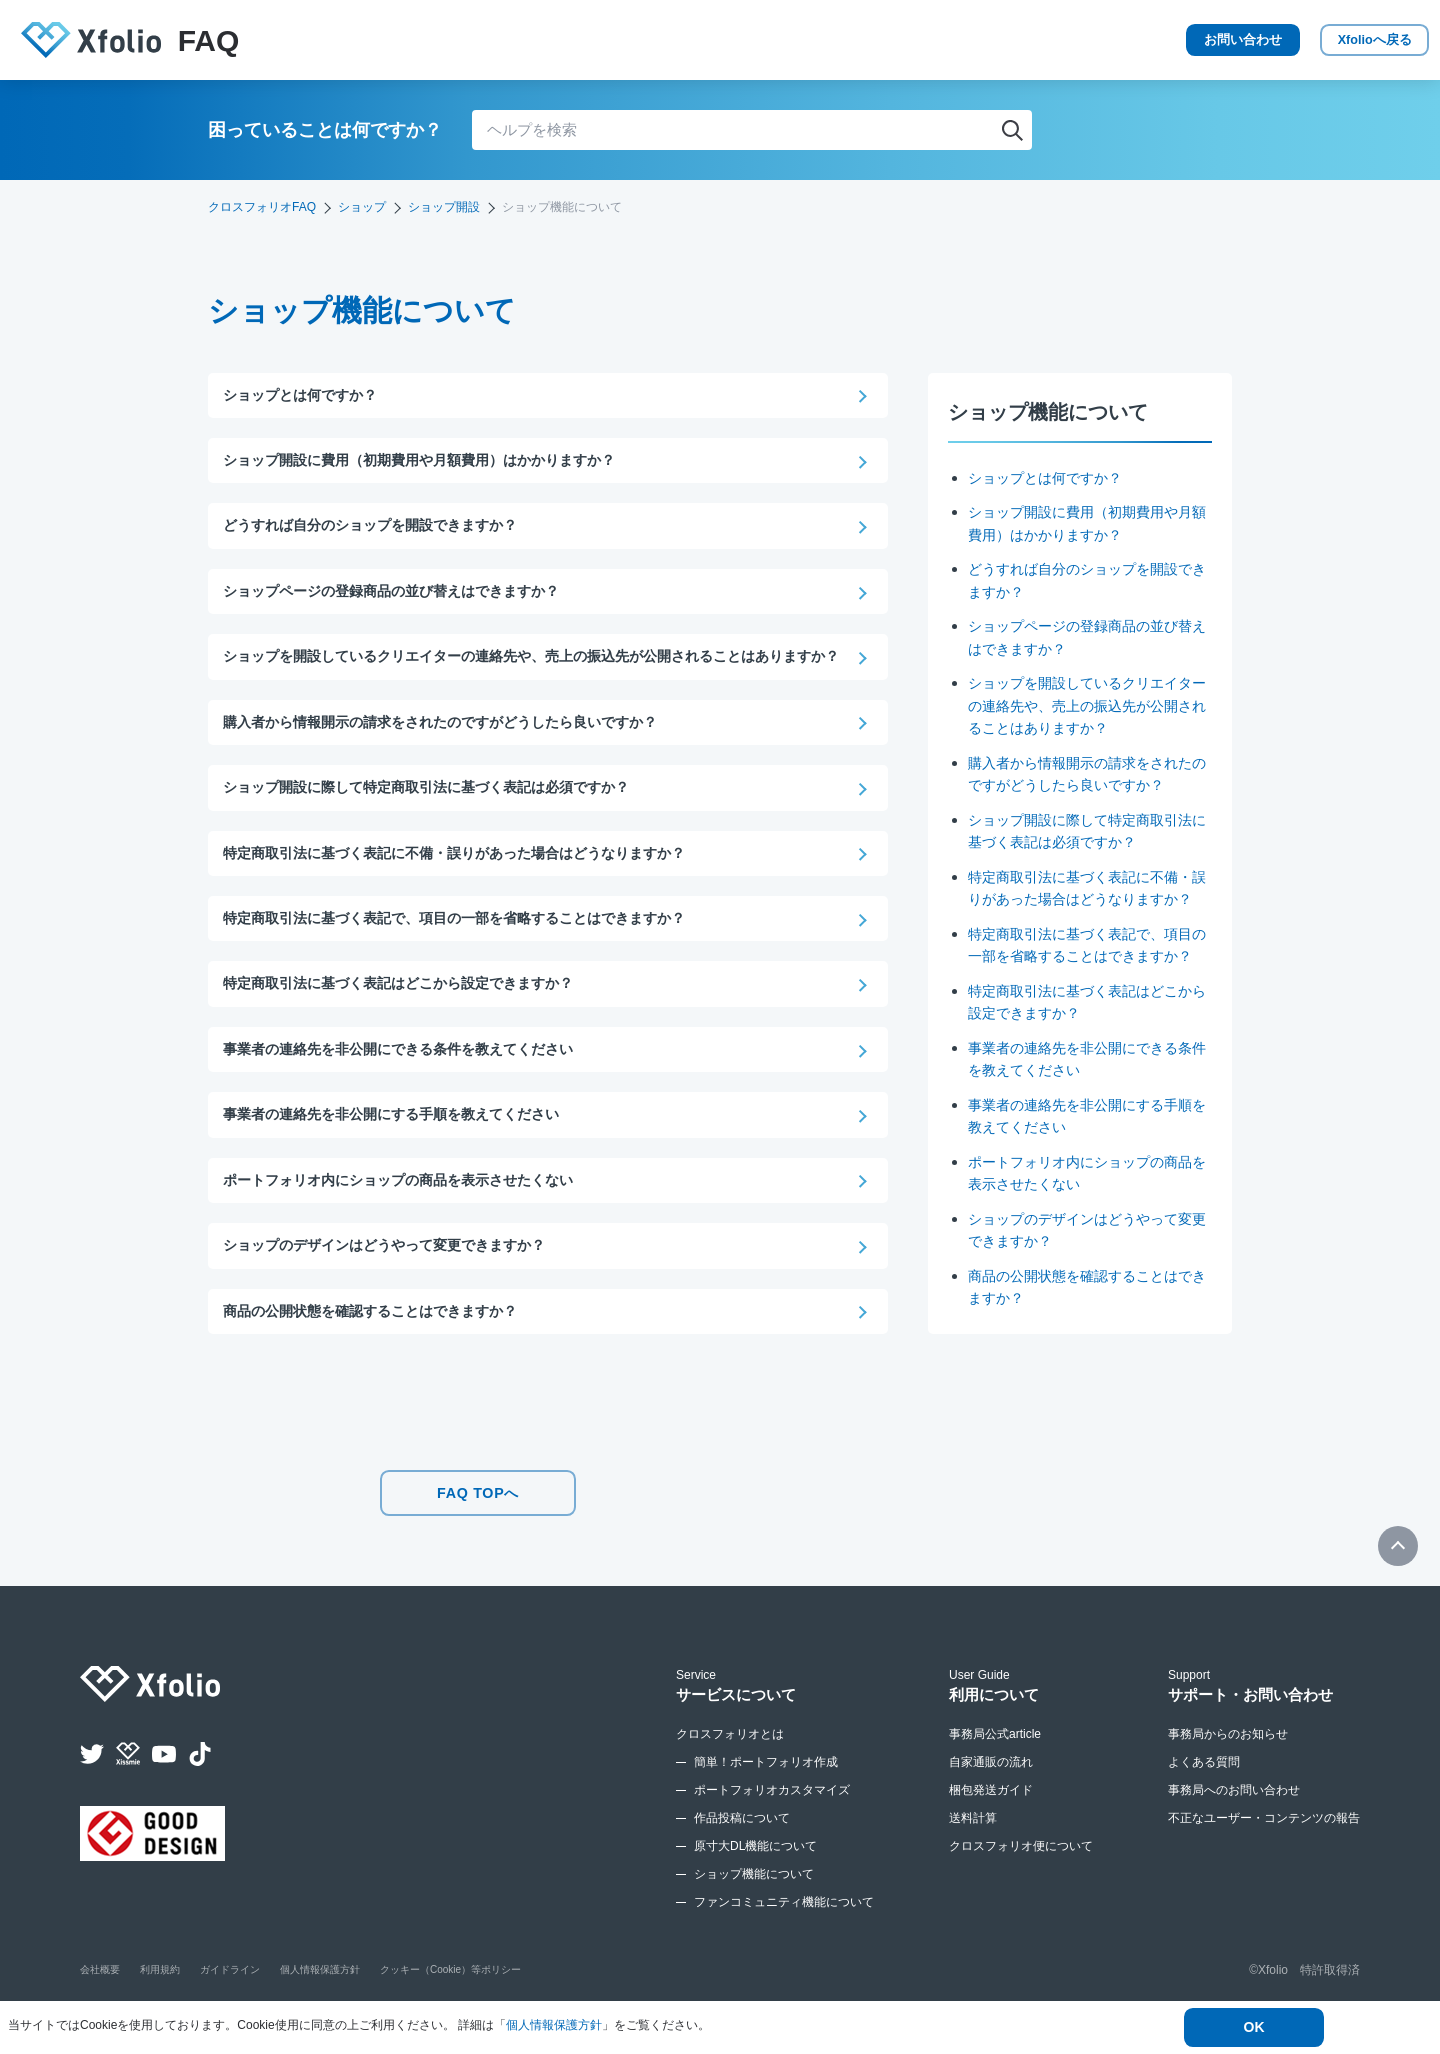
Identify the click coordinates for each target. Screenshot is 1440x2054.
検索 (1012, 130)
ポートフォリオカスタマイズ (772, 1827)
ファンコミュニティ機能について (784, 1939)
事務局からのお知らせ (1228, 1771)
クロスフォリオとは (730, 1771)
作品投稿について (742, 1855)
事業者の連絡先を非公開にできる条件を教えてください (410, 1082)
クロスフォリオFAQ (262, 207)
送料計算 (973, 1855)
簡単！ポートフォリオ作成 (766, 1799)
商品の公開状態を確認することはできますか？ (380, 1348)
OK (1254, 2028)
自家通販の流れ (991, 1799)
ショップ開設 (444, 207)
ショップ (362, 207)
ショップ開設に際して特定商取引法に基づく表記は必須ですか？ (440, 816)
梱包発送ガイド (991, 1827)
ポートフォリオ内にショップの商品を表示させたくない (410, 1215)
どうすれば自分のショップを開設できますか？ (380, 528)
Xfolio (1340, 40)
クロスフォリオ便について (1021, 1883)
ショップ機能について (754, 1911)
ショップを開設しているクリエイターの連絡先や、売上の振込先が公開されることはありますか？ (1088, 705)
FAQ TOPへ (478, 1534)
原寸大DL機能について (755, 1883)
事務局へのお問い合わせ (1234, 1827)
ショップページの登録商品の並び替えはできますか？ (403, 594)
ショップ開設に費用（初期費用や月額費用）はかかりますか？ (433, 461)
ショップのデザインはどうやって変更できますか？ (395, 1282)
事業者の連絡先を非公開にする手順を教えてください (403, 1149)
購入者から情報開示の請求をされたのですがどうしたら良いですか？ (455, 750)
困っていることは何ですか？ (325, 130)
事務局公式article (995, 1771)
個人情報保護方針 (554, 2026)
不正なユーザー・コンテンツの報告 (1264, 1855)
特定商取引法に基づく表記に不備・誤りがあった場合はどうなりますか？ (1088, 899)
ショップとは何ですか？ (1050, 477)
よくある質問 (1204, 1799)
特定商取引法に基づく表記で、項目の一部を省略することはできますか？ (1088, 978)
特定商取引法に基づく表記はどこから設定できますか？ (410, 1016)
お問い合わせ (1160, 40)
